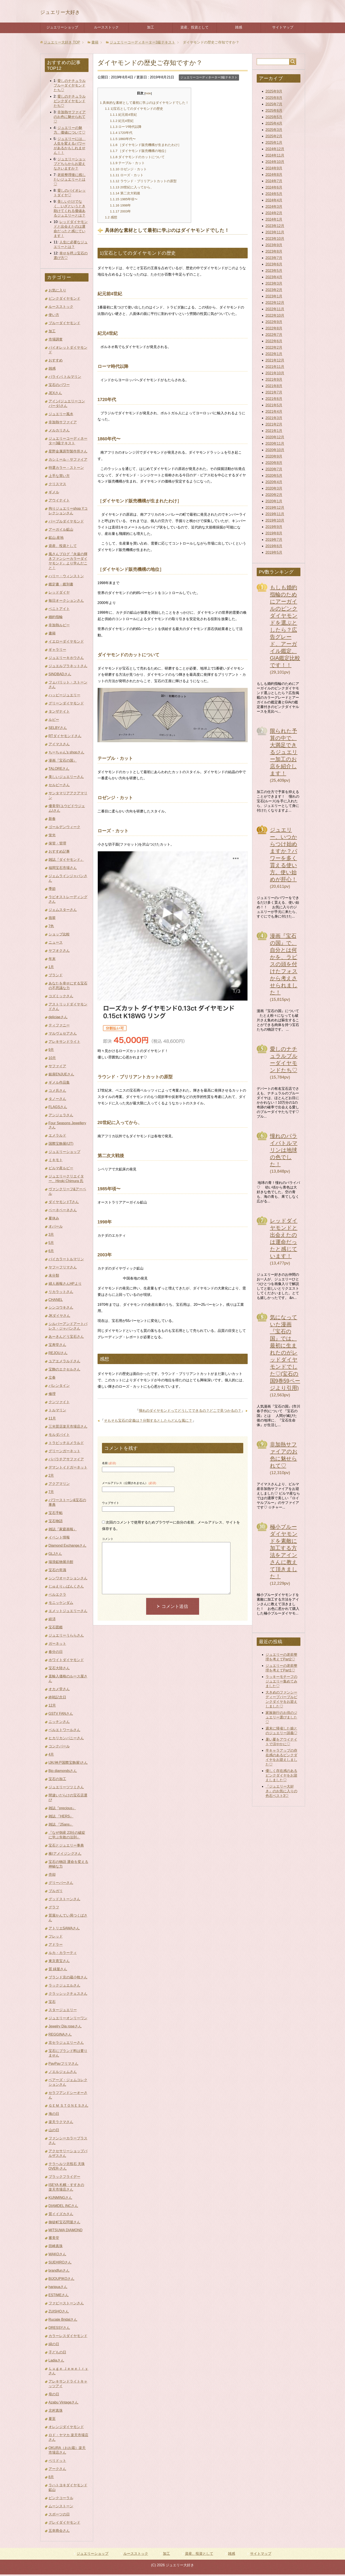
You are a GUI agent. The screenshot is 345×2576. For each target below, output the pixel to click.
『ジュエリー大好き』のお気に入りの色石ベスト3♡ (281, 1792)
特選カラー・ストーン (66, 469)
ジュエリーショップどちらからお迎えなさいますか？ (70, 165)
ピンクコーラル (61, 2499)
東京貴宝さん (59, 1962)
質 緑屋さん (58, 1970)
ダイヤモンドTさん (64, 1203)
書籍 (52, 635)
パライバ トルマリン (65, 378)
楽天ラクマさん (61, 2123)
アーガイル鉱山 (61, 531)
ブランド (56, 977)
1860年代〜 (123, 140)
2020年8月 (274, 464)
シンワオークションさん (68, 1580)
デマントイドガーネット (68, 1469)
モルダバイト (59, 1436)
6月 (51, 1252)
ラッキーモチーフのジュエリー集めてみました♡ (281, 1682)
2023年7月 (274, 259)
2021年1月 (274, 432)
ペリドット (57, 2462)
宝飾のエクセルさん (64, 1371)
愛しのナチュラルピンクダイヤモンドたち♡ (70, 102)
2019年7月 (274, 541)
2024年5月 (274, 195)
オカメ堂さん (59, 1690)
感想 (111, 219)
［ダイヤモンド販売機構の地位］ (139, 152)
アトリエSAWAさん (64, 1930)
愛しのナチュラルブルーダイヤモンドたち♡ (70, 86)
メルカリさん (59, 432)
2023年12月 (275, 227)
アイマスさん (59, 746)
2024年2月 (274, 214)
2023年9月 (274, 246)
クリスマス (57, 485)
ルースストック (106, 29)
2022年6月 (274, 342)
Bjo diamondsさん (63, 1772)
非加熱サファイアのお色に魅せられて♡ (70, 118)
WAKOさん (57, 2256)
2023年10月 (275, 240)
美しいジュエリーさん (66, 778)
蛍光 (52, 836)
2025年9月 (274, 93)
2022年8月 (274, 330)
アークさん (57, 2470)
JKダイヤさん (59, 1317)
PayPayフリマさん (63, 2065)
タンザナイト (59, 713)
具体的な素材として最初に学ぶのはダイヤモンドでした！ (144, 104)
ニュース (56, 944)
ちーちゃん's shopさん (66, 754)
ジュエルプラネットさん (68, 667)
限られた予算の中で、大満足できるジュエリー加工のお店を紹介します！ (284, 753)
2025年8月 (274, 99)
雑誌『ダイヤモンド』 (66, 861)
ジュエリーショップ (62, 29)
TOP (62, 44)
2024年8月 (274, 176)
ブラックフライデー (64, 2178)
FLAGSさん (58, 1108)
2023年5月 (274, 272)
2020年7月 (274, 471)
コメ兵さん (57, 1092)
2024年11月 (275, 157)
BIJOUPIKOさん (61, 2280)
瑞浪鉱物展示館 (61, 1563)
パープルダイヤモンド (66, 523)
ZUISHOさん (59, 2313)
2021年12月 (275, 362)
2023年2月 (274, 291)
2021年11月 (275, 368)
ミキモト (56, 1161)
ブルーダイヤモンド (64, 324)
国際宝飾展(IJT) (61, 1145)
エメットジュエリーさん (68, 1612)
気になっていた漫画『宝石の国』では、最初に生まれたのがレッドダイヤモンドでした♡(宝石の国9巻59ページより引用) (285, 1354)
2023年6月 (274, 266)
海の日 (54, 2115)
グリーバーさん (61, 1884)
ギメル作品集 (59, 1084)
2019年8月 (274, 535)
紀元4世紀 (121, 122)
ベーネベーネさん (63, 1211)
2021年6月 (274, 400)
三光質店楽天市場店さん (68, 1428)
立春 (52, 1379)
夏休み (54, 1220)
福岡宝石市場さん (63, 869)
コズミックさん (61, 997)
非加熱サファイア (63, 424)
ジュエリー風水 (61, 415)
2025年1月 (274, 144)
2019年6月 (274, 547)
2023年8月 (274, 253)
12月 (52, 1707)
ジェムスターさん (63, 911)
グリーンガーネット (64, 1452)
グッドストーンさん (64, 1900)
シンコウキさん (61, 1309)
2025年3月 (274, 131)
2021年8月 (274, 387)
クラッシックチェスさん (68, 1995)
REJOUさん (58, 1354)
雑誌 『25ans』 (61, 1826)
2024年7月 (274, 182)
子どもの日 (57, 2354)
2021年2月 (274, 426)
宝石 (52, 2003)
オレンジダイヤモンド (66, 2428)
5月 (51, 1244)
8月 (51, 2478)
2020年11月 (275, 445)
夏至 (52, 2420)
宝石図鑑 (56, 1629)
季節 (52, 890)
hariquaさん (58, 2288)
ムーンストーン (61, 2508)
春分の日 (56, 1653)
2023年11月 (275, 234)
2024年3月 (274, 208)
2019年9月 (274, 528)
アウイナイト (59, 502)
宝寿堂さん (57, 1346)
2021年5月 (274, 407)
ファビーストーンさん (66, 2305)
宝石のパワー (59, 386)
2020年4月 (274, 483)
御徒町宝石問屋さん (64, 2224)
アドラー (56, 1946)
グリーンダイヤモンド (66, 705)
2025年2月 (274, 138)
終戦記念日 (57, 1699)
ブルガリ (56, 1892)
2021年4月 (274, 413)
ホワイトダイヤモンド (66, 1661)
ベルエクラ (57, 1596)
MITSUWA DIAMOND (66, 2231)
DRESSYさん (59, 2329)
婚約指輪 (56, 618)
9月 (51, 1051)
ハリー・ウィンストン (66, 577)
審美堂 (54, 2239)
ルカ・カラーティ (63, 1954)
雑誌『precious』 (62, 1809)
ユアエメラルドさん (64, 1363)
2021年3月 (274, 419)
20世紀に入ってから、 (132, 189)
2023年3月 (274, 285)
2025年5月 (274, 118)
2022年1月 (274, 355)
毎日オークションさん (66, 602)
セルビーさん (59, 786)
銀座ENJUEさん (61, 1076)
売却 (52, 1876)
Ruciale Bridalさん (63, 2321)
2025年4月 (274, 125)
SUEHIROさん (60, 2264)
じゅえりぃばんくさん (66, 1588)
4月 (51, 1756)
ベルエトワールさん (64, 1731)
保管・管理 (57, 845)
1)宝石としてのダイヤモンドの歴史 (134, 110)
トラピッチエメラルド (66, 1444)
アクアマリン (59, 1485)
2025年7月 (274, 106)
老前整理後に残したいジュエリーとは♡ (70, 180)
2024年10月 (275, 163)
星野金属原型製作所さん (68, 453)
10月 (52, 1059)
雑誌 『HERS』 (61, 1818)
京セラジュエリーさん (66, 2044)
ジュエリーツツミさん (66, 1789)
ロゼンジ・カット (128, 170)
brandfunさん (59, 2272)
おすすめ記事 (59, 853)
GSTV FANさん (61, 1715)
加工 (150, 29)
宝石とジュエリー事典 (66, 1847)
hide (148, 95)
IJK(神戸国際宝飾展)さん (68, 1764)
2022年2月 (274, 349)
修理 (52, 1395)
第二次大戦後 (127, 195)
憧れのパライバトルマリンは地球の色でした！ (284, 1151)
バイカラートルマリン (66, 1260)
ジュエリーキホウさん (66, 659)
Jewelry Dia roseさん (65, 2028)
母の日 (54, 2396)
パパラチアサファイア (66, 1461)
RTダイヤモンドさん (65, 737)
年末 (52, 960)
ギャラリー (57, 651)
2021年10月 (275, 375)
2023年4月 (274, 278)
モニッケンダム (61, 1604)
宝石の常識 (57, 1571)
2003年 (126, 213)
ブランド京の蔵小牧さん (68, 1979)
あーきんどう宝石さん (66, 1338)
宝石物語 (56, 1522)
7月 (51, 1493)
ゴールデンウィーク (64, 828)
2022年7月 (274, 336)
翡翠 (52, 919)
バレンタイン (59, 1387)
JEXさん (55, 394)
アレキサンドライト (64, 1043)
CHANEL (56, 1301)
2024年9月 (274, 170)
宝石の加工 (57, 1780)
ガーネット (57, 1645)
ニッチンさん (59, 1723)
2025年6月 (274, 112)
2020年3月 (274, 490)
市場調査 (56, 341)
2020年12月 (275, 439)
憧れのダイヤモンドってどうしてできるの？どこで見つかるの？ (190, 1412)
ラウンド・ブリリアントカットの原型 (143, 182)
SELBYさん (58, 729)
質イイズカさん (61, 2215)
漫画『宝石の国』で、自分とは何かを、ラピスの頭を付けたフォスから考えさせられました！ (284, 965)
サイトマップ (282, 29)
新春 (52, 820)
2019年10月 (275, 522)
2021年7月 (274, 394)
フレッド (56, 1938)
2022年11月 (275, 310)
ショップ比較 (59, 936)
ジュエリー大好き (72, 11)
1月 (51, 968)
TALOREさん (59, 770)
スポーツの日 (59, 2516)
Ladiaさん (56, 2362)
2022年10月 (275, 317)
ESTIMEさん (59, 2296)
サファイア (57, 1067)
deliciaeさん (58, 1018)
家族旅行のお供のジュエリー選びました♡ (281, 1718)
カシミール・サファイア (68, 461)
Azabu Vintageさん (64, 2404)
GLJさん (55, 1555)
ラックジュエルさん (64, 1987)
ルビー (54, 721)
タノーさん (57, 1100)
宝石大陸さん (59, 1669)
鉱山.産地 (56, 539)
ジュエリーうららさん (66, 1637)
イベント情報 (59, 1539)
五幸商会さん (59, 2532)
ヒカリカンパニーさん (66, 1739)
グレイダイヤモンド (64, 2524)
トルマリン (57, 1412)
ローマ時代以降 (125, 128)
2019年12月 (275, 509)
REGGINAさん (60, 2036)
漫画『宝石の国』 (63, 762)
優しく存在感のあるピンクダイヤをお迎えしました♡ (281, 1776)
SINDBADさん (60, 676)
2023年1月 (274, 298)
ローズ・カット (126, 176)
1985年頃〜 (126, 201)
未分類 (54, 1277)
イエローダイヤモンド (66, 643)
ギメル (54, 494)
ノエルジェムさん (63, 2073)
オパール (56, 1228)
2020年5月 (274, 477)
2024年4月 (274, 202)
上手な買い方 (59, 477)
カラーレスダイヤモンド (68, 2337)
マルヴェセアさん (63, 1035)
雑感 (238, 29)
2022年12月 (275, 304)
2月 (51, 1477)
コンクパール (59, 1748)
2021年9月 (274, 381)
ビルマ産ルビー (61, 1170)
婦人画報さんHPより (65, 1285)
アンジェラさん (61, 1117)
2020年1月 (274, 503)
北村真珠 (56, 2412)
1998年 (126, 207)
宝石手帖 (56, 1514)
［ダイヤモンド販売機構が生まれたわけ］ (145, 146)
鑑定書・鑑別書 (61, 586)
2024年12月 (275, 150)
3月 (51, 1236)
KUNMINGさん (60, 2199)
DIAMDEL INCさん (63, 2207)
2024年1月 (274, 221)
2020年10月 (275, 451)
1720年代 (121, 134)
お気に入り (57, 292)
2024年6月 (274, 189)
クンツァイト (59, 1403)
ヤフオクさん (59, 952)
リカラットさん (61, 1293)
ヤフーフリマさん (63, 1269)
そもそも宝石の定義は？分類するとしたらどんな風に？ (148, 1422)
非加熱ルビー (59, 626)
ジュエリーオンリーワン (68, 2019)
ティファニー (59, 1027)
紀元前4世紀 (123, 116)
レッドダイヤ (59, 594)
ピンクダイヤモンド (64, 300)
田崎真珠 (56, 2247)
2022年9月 (274, 323)
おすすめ (56, 362)
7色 (51, 927)
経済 (52, 1620)
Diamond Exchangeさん (68, 1547)
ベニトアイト (59, 610)
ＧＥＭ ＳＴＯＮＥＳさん (68, 2107)
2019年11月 (275, 515)
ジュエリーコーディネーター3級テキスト (209, 79)
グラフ (54, 1909)
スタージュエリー (63, 2011)
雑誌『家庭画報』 (63, 1531)
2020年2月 (274, 496)
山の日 (54, 2131)
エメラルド (57, 1137)
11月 (52, 1420)
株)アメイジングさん (65, 1855)
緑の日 (54, 2345)
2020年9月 (274, 458)
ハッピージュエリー (64, 696)
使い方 (54, 316)
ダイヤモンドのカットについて (137, 158)
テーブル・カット (127, 164)
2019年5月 (274, 554)
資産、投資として (194, 29)
